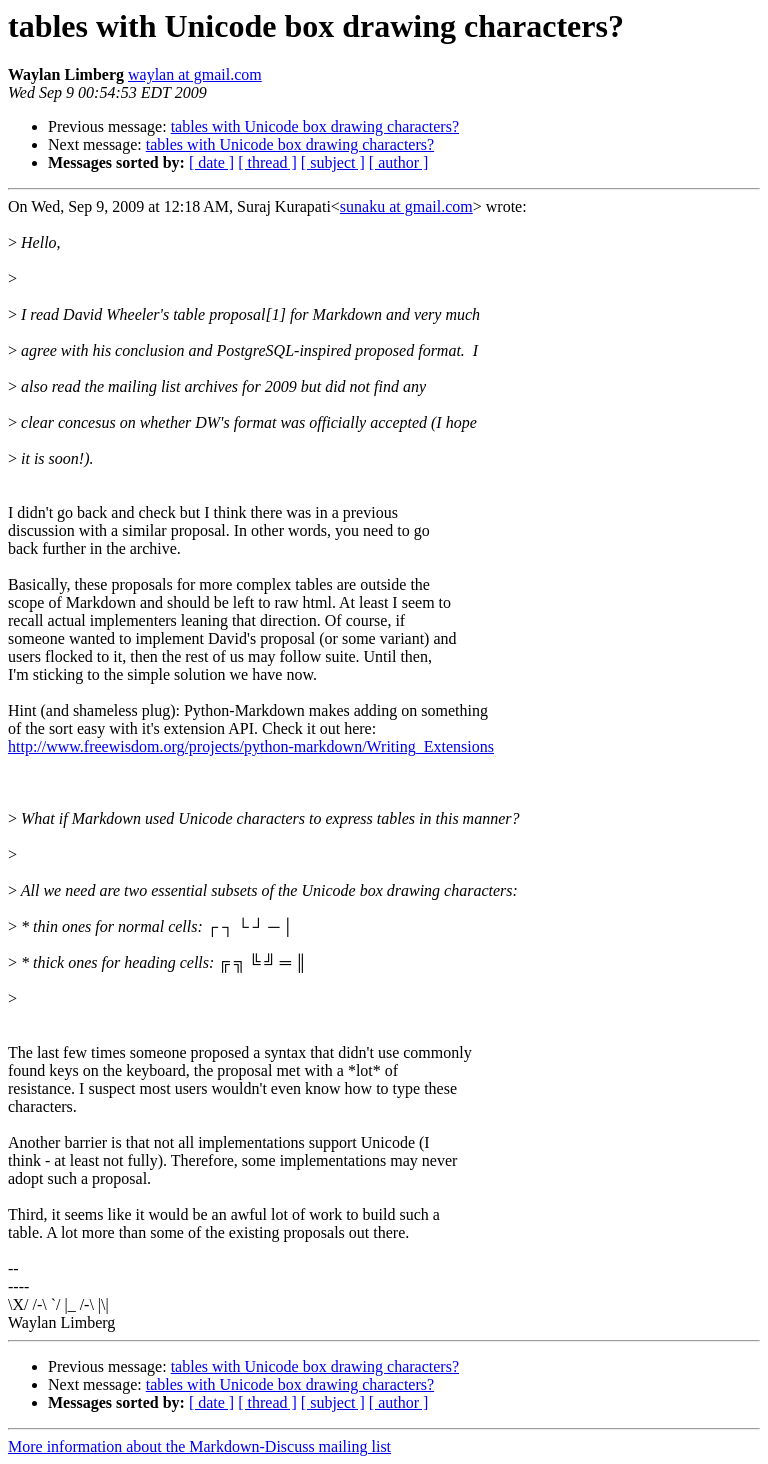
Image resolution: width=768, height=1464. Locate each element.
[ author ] (399, 162)
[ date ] (211, 162)
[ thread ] (267, 162)
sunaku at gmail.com (406, 206)
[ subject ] (333, 162)
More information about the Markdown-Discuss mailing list (199, 1446)
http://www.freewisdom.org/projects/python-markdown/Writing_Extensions (251, 746)
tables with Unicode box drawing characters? (315, 126)
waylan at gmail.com (195, 74)
